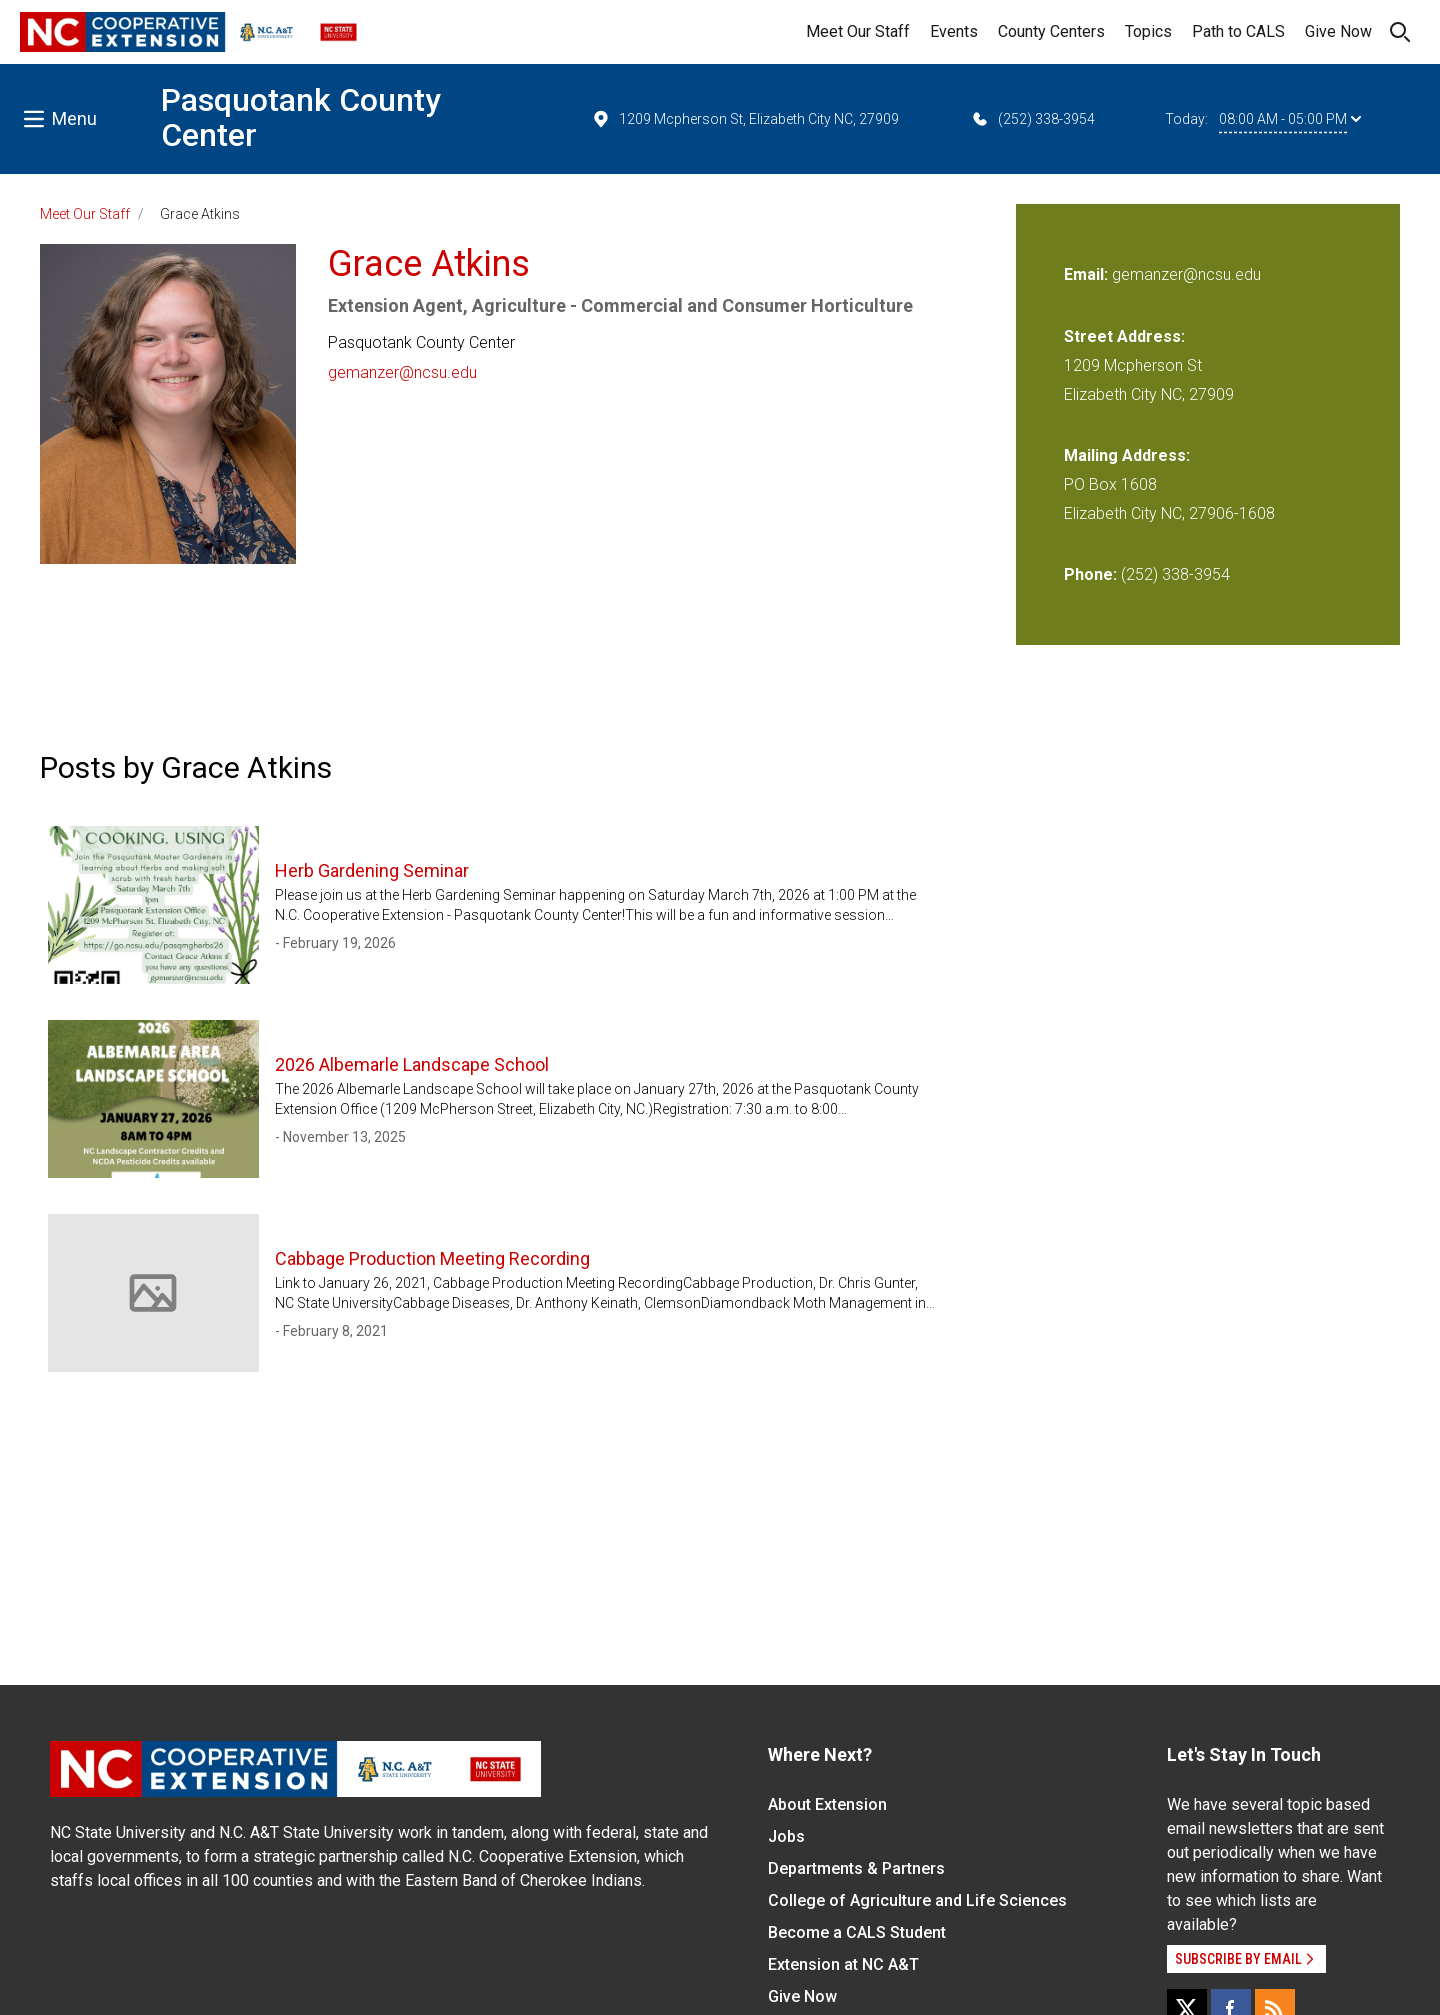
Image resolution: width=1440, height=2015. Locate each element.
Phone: (1090, 574)
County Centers (1051, 31)
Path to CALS (1238, 31)
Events (954, 31)
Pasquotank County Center (301, 117)
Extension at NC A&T (843, 1964)
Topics (1148, 31)
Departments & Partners (856, 1868)
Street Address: (1124, 336)
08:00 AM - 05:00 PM (1290, 119)
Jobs (786, 1836)
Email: (1088, 274)
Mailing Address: (1127, 455)
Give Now (1338, 31)
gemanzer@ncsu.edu (402, 372)
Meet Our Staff (858, 31)
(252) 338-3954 (1032, 119)
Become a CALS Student (857, 1932)
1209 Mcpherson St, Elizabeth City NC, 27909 (745, 119)
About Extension (827, 1804)
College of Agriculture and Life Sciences (917, 1900)
